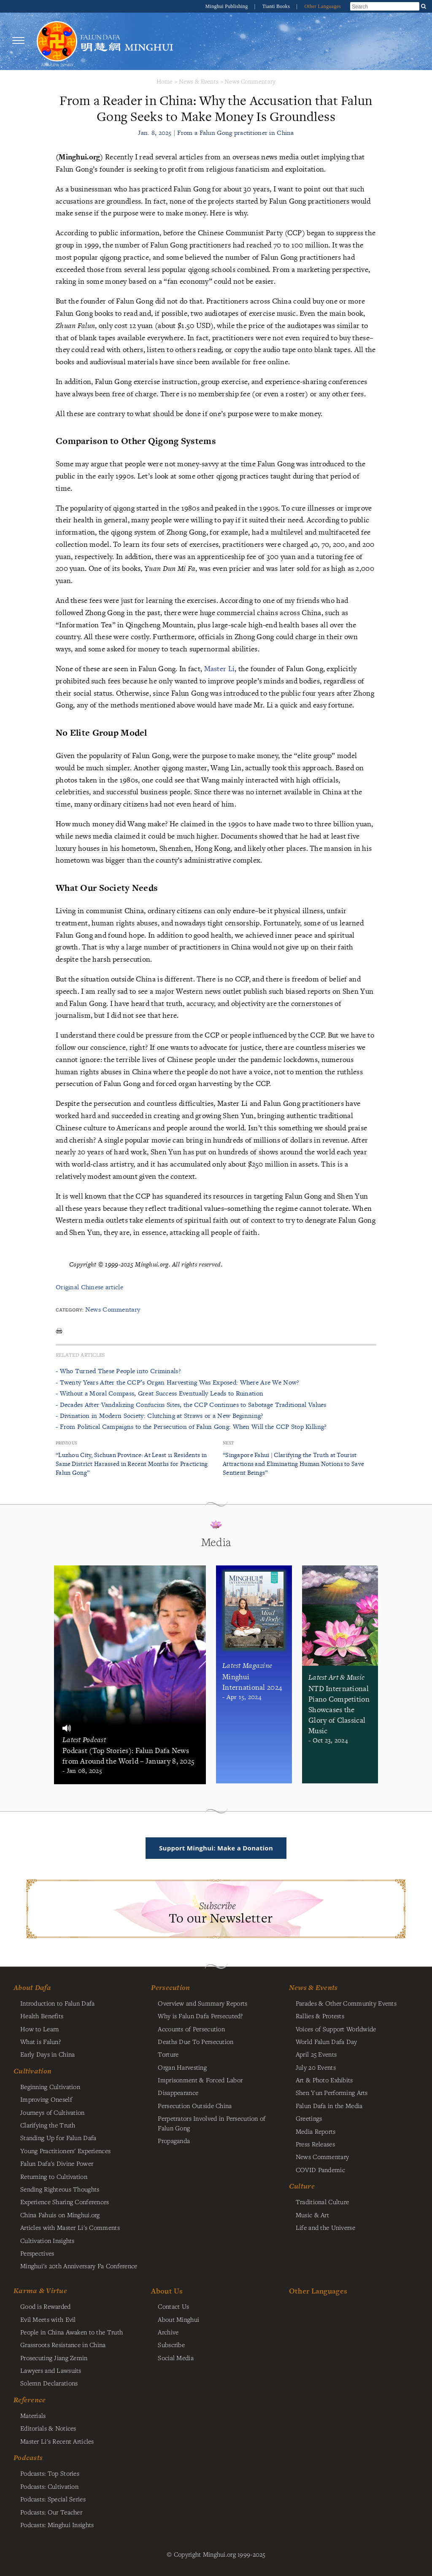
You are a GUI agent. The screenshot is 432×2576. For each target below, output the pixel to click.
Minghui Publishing (227, 6)
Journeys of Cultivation (52, 2112)
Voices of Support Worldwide (336, 2029)
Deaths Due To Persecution (195, 2041)
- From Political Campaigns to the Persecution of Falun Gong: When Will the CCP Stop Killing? (191, 1426)
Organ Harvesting (182, 2067)
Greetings (309, 2118)
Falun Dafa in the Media (329, 2105)
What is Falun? (40, 2041)
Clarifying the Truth (48, 2125)
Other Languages (322, 6)
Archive (168, 2332)
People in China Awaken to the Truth (71, 2332)
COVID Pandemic (320, 2169)
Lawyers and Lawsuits (50, 2370)
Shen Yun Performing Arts (332, 2092)
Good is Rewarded (45, 2306)
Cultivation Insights (47, 2240)
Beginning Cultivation (50, 2086)
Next (228, 1443)
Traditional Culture (322, 2201)
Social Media (175, 2357)
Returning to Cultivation (53, 2176)
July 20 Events (316, 2067)
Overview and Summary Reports (202, 2003)
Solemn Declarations (49, 2383)
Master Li (219, 668)
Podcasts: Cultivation (49, 2486)
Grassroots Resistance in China (63, 2344)
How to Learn (39, 2029)
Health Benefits (41, 2015)
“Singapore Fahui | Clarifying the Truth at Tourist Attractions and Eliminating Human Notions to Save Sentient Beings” (293, 1463)
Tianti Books (277, 6)
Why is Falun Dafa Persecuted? (200, 2015)
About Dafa (32, 1987)
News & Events (199, 81)
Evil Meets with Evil (48, 2319)
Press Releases (315, 2144)
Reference (30, 2400)
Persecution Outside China (195, 2105)
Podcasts (28, 2457)
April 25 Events (316, 2054)
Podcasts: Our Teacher (51, 2512)
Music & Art (312, 2214)
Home (165, 81)
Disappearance (178, 2092)
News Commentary (249, 81)
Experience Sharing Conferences (64, 2201)
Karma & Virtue (40, 2291)
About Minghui (178, 2319)
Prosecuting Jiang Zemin (54, 2357)
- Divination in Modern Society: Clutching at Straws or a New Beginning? (159, 1415)
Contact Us (173, 2306)
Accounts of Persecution (191, 2029)
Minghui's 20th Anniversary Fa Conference (79, 2265)
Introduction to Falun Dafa (57, 2003)
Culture (302, 2186)
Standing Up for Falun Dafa (58, 2137)
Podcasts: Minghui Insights (57, 2524)
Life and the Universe (325, 2227)
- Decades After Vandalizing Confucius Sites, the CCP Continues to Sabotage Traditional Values (191, 1404)
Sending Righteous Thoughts (60, 2189)
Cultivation (32, 2071)
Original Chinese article (89, 1287)
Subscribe (171, 2344)
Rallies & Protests (320, 2015)
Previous (66, 1443)
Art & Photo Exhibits (324, 2080)
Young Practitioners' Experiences (65, 2150)
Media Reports (316, 2131)
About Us (167, 2291)
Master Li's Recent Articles (57, 2441)
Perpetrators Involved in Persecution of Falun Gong (211, 2123)
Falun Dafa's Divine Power (56, 2163)
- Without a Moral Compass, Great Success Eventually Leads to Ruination (159, 1393)
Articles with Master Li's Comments (70, 2227)
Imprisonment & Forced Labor (200, 2080)
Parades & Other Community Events (346, 2003)
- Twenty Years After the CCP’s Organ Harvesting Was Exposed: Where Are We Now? (177, 1382)
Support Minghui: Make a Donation (216, 1848)
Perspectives (37, 2253)
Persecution (170, 1987)
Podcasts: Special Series (53, 2499)
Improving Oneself (46, 2099)
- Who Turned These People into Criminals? (118, 1370)
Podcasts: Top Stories (49, 2473)
